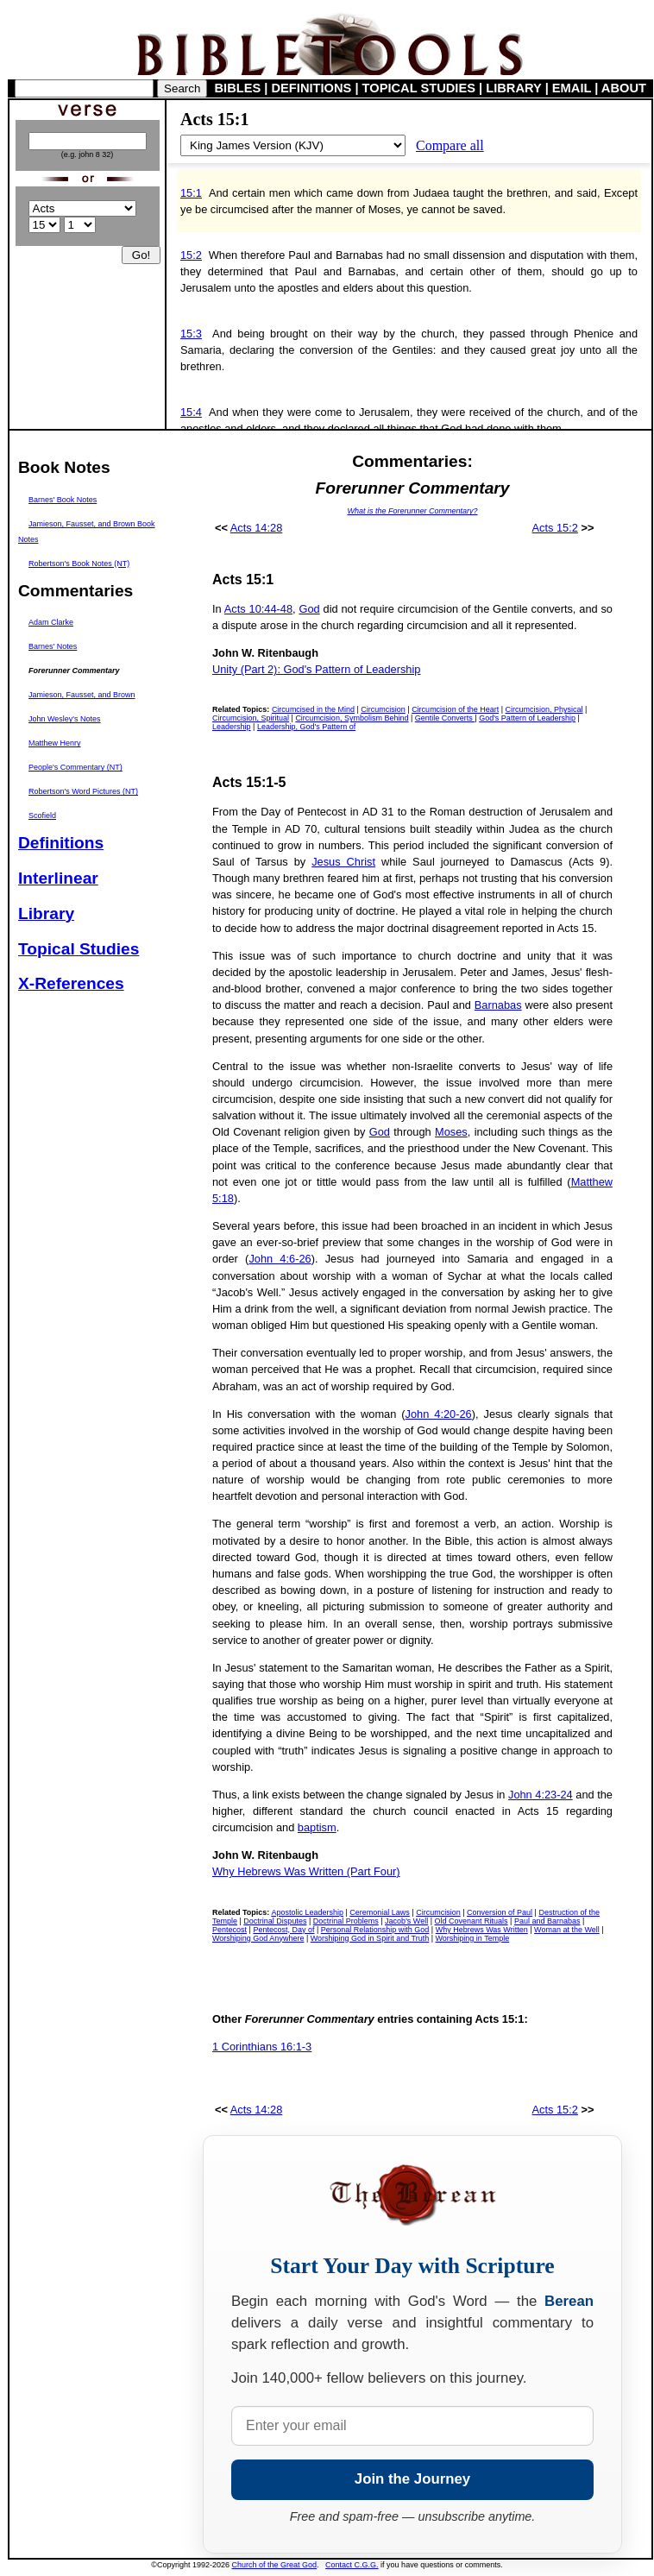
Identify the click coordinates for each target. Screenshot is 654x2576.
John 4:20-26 (439, 1414)
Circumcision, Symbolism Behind (351, 718)
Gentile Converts (445, 718)
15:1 (191, 192)
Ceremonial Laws (379, 1912)
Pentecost (229, 1929)
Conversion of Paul (499, 1912)
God (309, 608)
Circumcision (383, 709)
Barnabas (498, 1004)
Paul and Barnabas (547, 1921)
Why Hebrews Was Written (482, 1929)
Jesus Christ (343, 861)
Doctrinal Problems (346, 1921)
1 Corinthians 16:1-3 (261, 2046)
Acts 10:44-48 (258, 608)
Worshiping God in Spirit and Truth (370, 1938)
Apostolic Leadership (307, 1912)
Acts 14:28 (256, 527)
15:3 (191, 333)
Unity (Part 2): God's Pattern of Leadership (316, 669)
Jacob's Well (406, 1921)
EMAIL (571, 88)
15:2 (191, 255)
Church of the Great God (275, 2564)
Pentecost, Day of (283, 1929)
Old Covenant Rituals (471, 1921)
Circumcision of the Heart (455, 709)
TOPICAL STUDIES (418, 88)
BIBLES (238, 88)
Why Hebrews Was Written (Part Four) (306, 1871)
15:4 (191, 412)
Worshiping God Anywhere (258, 1938)
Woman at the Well (567, 1929)
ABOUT (623, 88)
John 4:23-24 (540, 1794)
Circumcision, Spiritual (250, 718)
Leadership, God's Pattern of (306, 726)
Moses (451, 1131)
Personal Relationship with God (375, 1929)
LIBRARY (513, 88)
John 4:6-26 (279, 1258)
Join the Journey (412, 2479)
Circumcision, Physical (544, 709)
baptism (317, 1827)
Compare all (450, 145)
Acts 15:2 (555, 527)
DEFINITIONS (312, 88)
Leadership (231, 726)
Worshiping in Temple (473, 1938)
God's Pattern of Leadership (527, 718)
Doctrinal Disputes (274, 1921)
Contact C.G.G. (352, 2564)
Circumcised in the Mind (313, 709)
